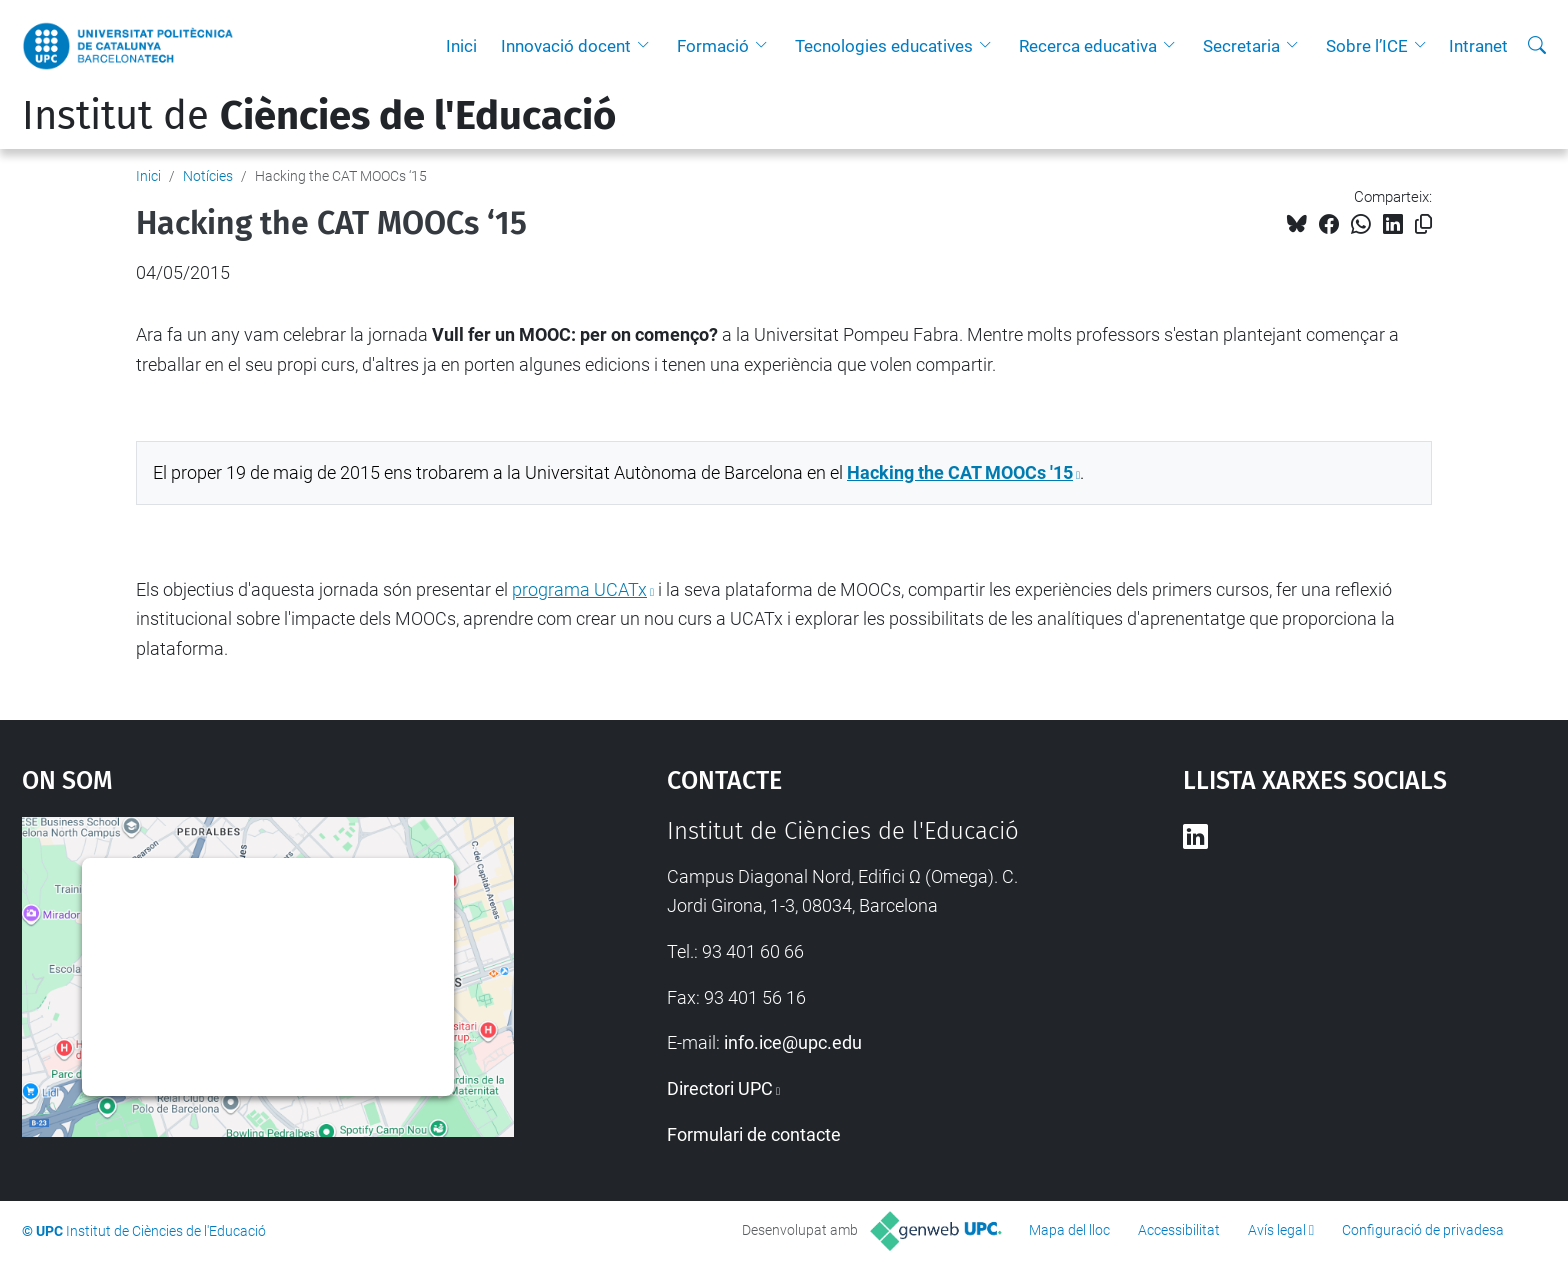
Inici (461, 46)
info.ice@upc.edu (793, 1042)
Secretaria (1241, 46)
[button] (648, 46)
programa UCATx (579, 589)
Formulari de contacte (754, 1134)
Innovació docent (566, 46)
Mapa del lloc (1069, 1230)
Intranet (1478, 46)
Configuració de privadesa (1423, 1230)
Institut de (319, 116)
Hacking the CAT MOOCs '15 (960, 472)
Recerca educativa (1088, 46)
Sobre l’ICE (1367, 46)
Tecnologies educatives (884, 46)
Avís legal (1277, 1230)
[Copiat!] (1423, 224)
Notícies (208, 176)
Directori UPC (720, 1088)
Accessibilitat (1179, 1230)
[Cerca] (1537, 46)
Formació (713, 46)
